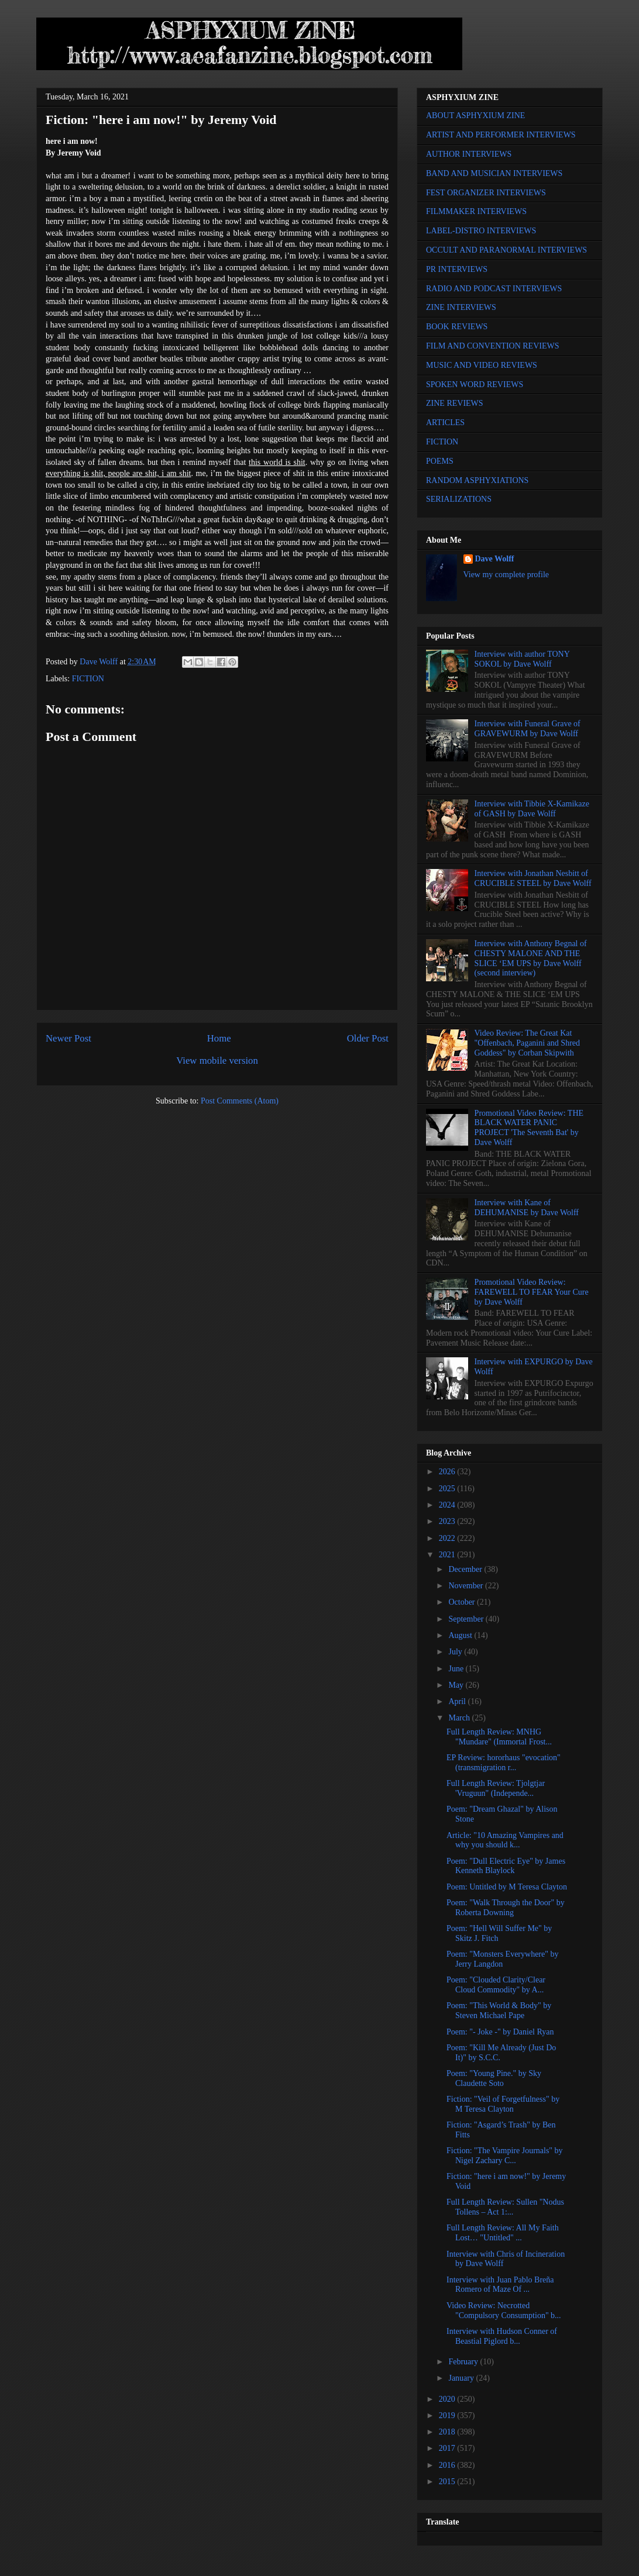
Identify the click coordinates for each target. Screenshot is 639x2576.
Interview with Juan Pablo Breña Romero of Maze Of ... (500, 2284)
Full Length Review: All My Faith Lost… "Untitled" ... (502, 2232)
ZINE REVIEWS (454, 403)
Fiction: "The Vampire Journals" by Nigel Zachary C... (504, 2155)
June (456, 1668)
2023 (448, 1521)
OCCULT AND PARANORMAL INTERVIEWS (506, 250)
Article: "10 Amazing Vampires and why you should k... (505, 1840)
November (466, 1585)
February (464, 2361)
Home (219, 1038)
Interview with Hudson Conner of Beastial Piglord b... (501, 2336)
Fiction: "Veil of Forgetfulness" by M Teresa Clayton (502, 2104)
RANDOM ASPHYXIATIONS (477, 480)
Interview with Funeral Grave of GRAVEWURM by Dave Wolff (527, 728)
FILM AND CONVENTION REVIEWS (492, 346)
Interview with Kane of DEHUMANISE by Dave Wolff (527, 1207)
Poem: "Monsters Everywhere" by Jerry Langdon (502, 1959)
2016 (448, 2465)
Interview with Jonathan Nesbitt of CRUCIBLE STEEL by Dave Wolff (533, 878)
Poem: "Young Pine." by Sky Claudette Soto (493, 2078)
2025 (448, 1488)
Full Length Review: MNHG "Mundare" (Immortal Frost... (499, 1736)
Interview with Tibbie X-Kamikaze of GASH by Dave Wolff (532, 808)
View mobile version (217, 1060)
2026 (448, 1471)
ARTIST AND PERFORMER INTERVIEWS (501, 134)
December (466, 1569)
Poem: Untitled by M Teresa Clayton (506, 1886)
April (458, 1701)
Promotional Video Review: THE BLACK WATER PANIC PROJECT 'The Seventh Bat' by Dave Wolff (529, 1128)
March (460, 1717)
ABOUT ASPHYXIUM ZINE (475, 115)
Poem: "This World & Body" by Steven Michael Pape (498, 2010)
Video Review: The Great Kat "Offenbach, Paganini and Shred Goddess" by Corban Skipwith (527, 1043)
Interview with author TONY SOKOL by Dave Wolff (522, 659)
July (456, 1651)
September (466, 1619)
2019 (448, 2415)
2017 (448, 2448)
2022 (448, 1538)
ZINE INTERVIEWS (461, 307)
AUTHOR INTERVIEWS (468, 154)
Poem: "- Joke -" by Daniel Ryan (500, 2031)
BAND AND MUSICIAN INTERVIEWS (494, 173)
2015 (448, 2481)
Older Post (368, 1038)
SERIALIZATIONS (459, 499)
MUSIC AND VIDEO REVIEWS (481, 365)
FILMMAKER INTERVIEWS (476, 211)
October (462, 1602)
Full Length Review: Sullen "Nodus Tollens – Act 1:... (505, 2207)
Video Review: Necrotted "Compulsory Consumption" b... (503, 2310)
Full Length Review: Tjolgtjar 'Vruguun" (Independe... (495, 1788)
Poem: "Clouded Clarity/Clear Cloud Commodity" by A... (495, 1984)
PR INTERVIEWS (456, 269)
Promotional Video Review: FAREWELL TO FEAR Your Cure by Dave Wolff (532, 1292)
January (462, 2378)
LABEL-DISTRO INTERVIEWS (481, 230)
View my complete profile (506, 574)
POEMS (440, 461)
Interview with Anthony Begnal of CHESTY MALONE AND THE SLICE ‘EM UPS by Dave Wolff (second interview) (531, 958)
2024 (448, 1505)
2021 (448, 1554)
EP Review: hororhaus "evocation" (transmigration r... (503, 1762)
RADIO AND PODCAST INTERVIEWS (494, 288)
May (456, 1685)
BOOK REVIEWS (456, 326)
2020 (448, 2399)
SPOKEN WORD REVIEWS (474, 384)
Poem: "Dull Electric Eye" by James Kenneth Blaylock (505, 1866)
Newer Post (68, 1038)
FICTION (88, 678)
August (461, 1635)
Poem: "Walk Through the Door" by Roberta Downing (505, 1907)
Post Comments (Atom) (240, 1100)
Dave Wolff (494, 558)
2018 (448, 2431)
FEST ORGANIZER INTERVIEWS (486, 192)
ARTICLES (445, 422)
